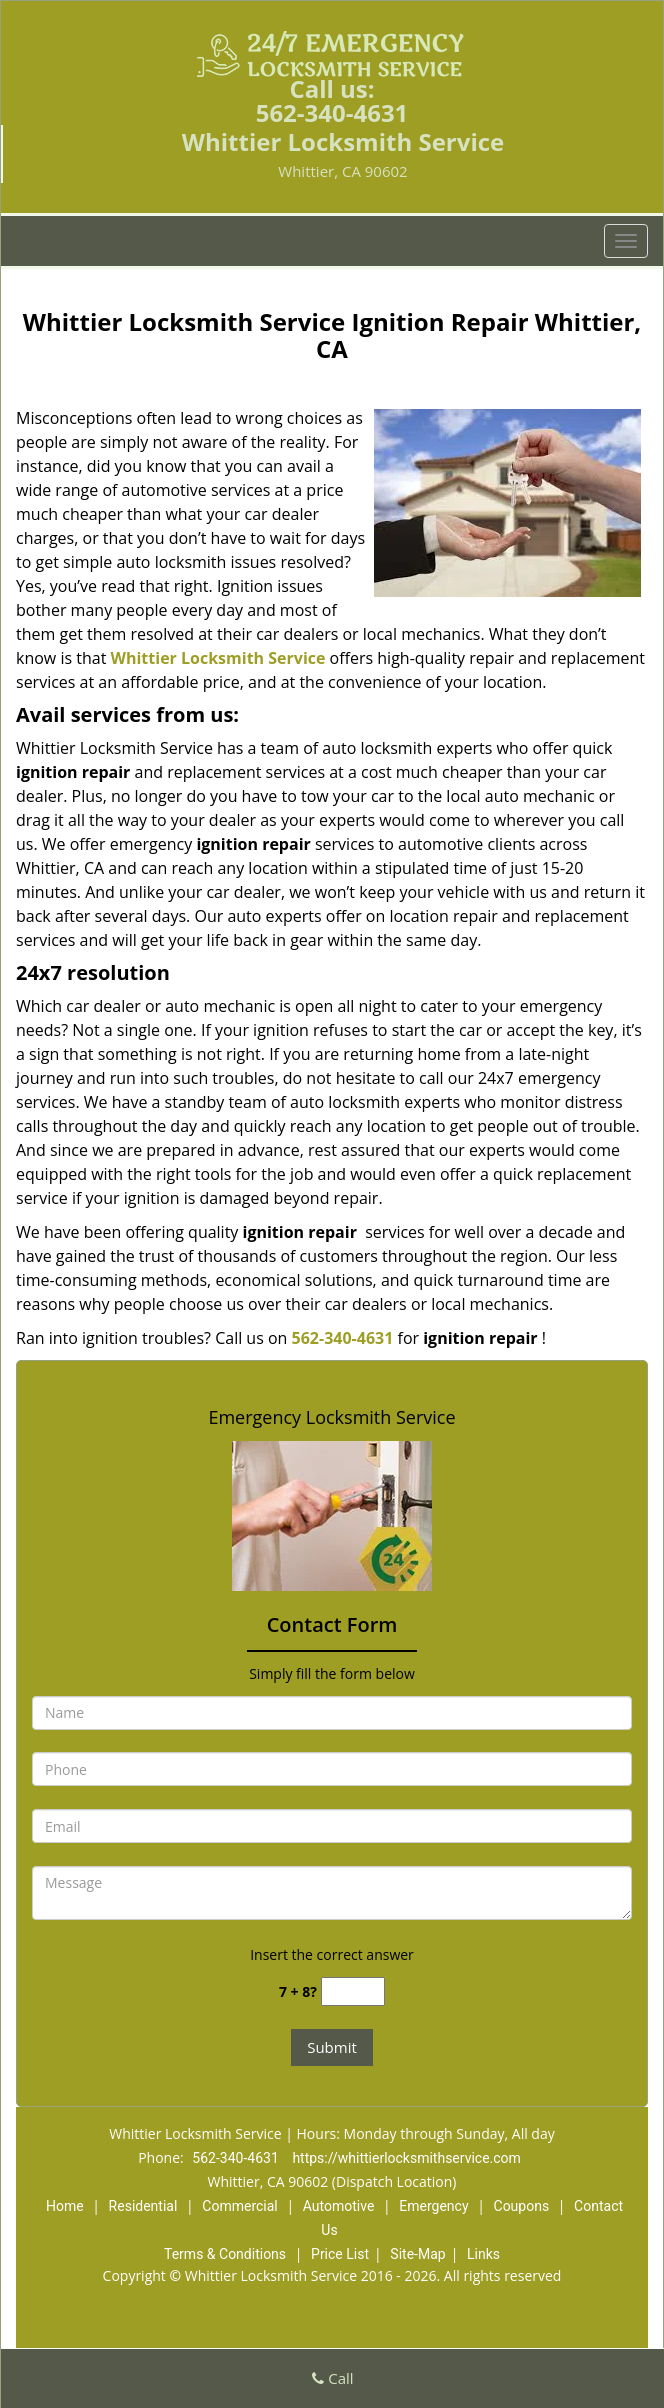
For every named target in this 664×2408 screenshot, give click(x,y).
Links (483, 2254)
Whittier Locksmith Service (217, 658)
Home (65, 2206)
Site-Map (417, 2254)
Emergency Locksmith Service (331, 1417)
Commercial (239, 2206)
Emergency (433, 2206)
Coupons (522, 2206)
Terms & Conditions (225, 2254)
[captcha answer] (353, 1991)
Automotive (339, 2206)
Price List (340, 2254)
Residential (143, 2206)
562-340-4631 (332, 112)
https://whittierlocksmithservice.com (406, 2158)
